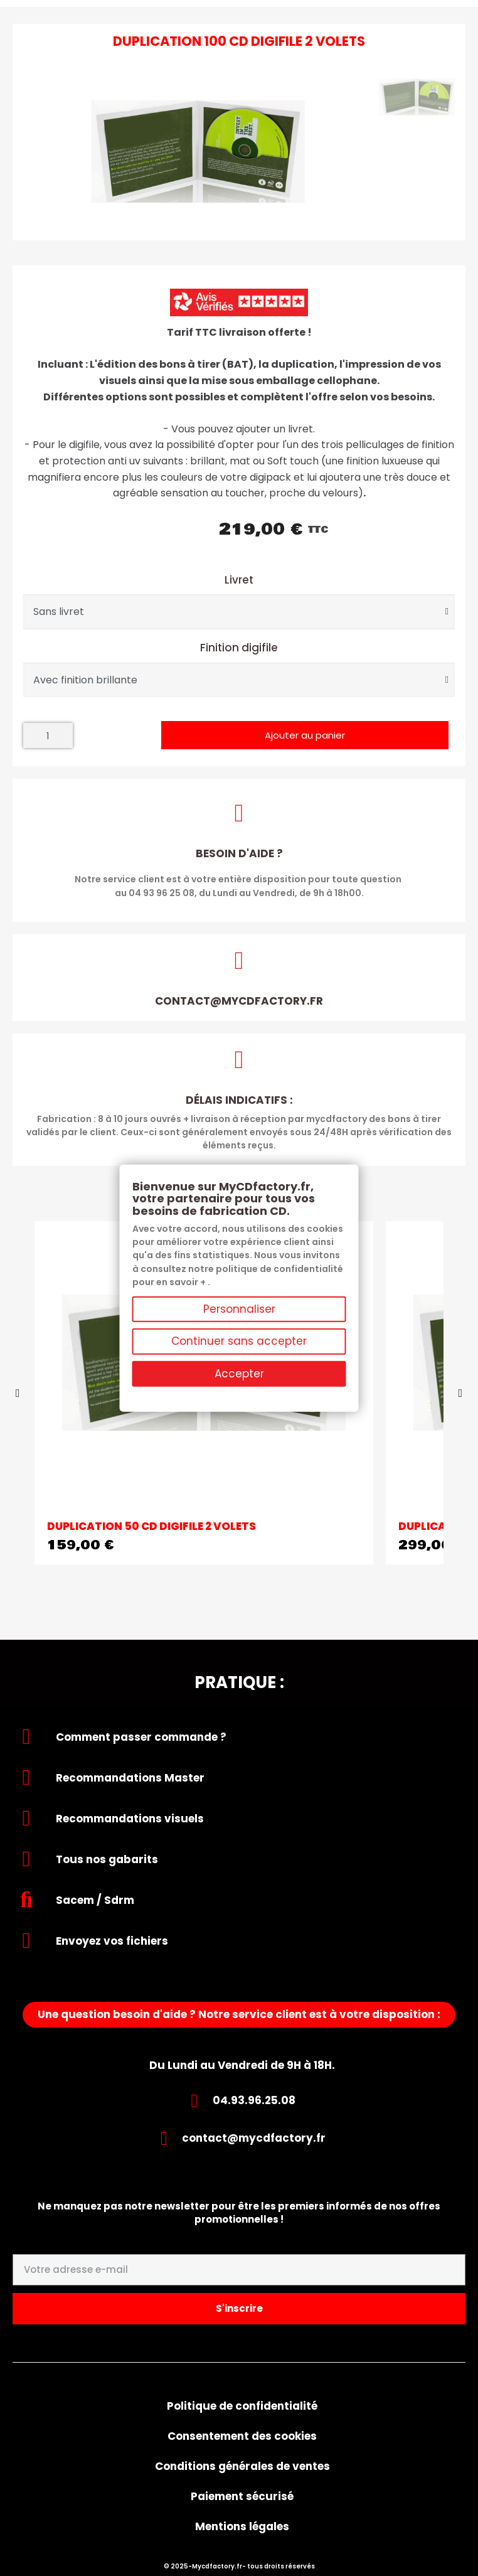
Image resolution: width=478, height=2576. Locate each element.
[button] (305, 735)
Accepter (239, 1373)
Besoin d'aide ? (239, 853)
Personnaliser (239, 1309)
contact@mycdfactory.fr (239, 1000)
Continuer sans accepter (239, 1341)
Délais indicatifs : (239, 1100)
